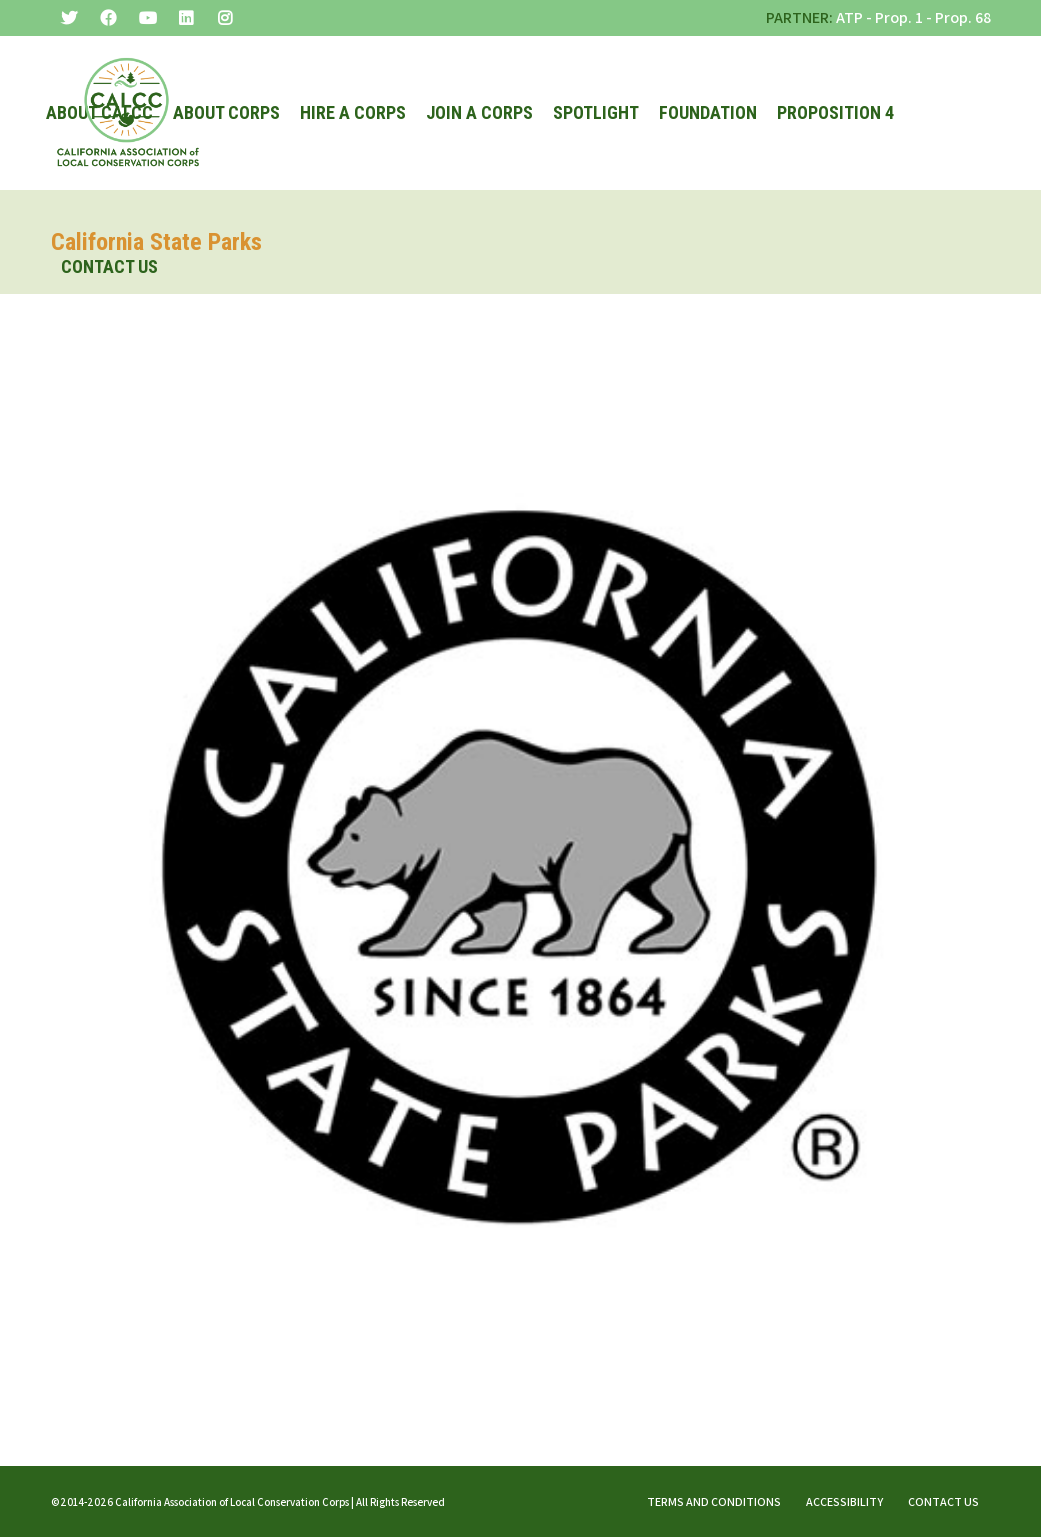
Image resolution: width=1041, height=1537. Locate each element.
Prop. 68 (963, 17)
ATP (849, 17)
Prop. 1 (899, 17)
